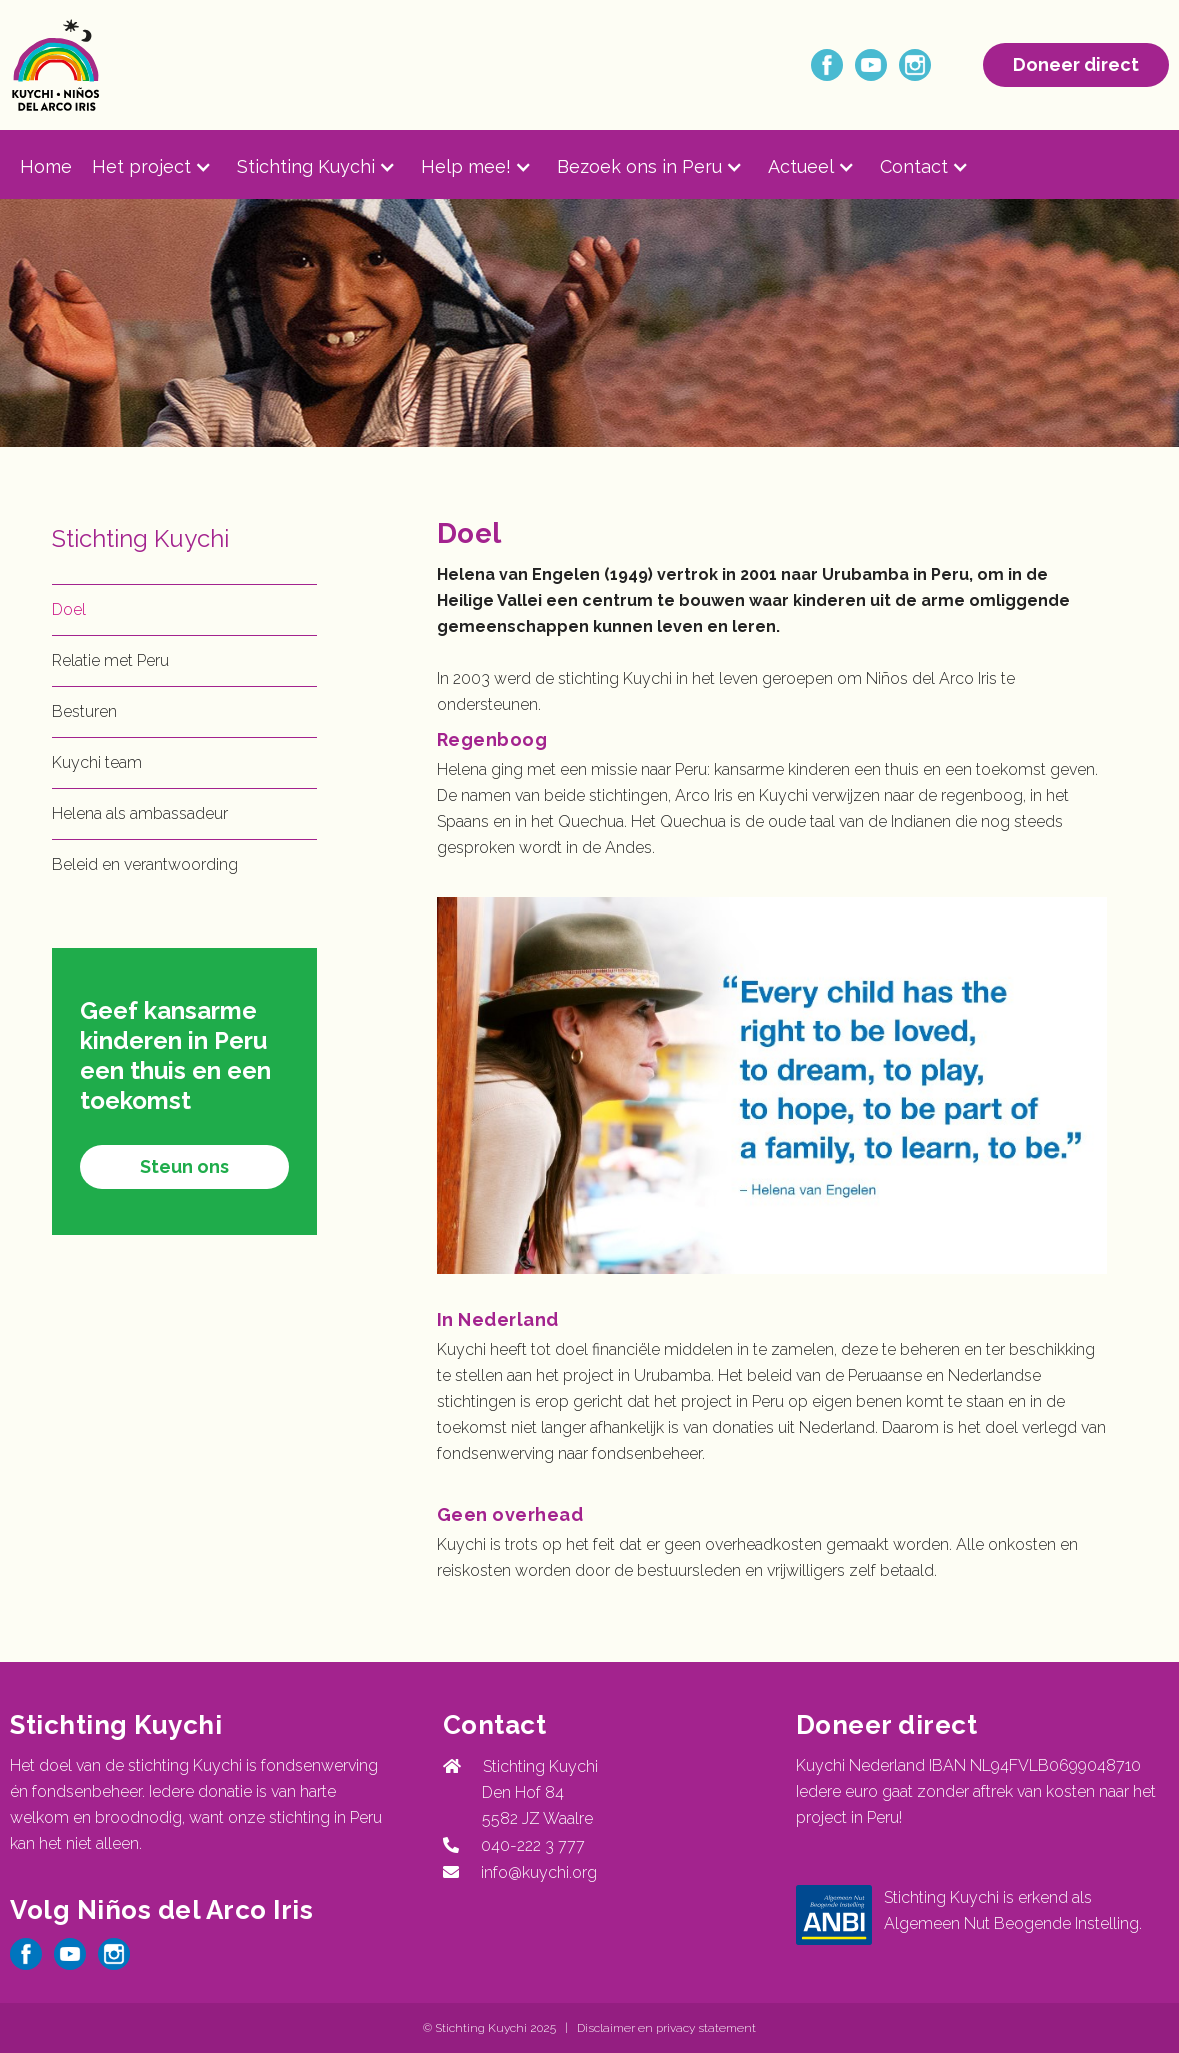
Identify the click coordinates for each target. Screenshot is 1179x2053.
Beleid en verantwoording (145, 864)
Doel (69, 609)
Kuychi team (97, 762)
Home (46, 166)
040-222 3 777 (529, 1845)
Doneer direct (1076, 64)
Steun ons (184, 1166)
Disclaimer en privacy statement (666, 2028)
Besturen (84, 711)
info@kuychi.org (539, 1872)
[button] (164, 167)
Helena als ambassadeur (140, 813)
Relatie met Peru (110, 660)
